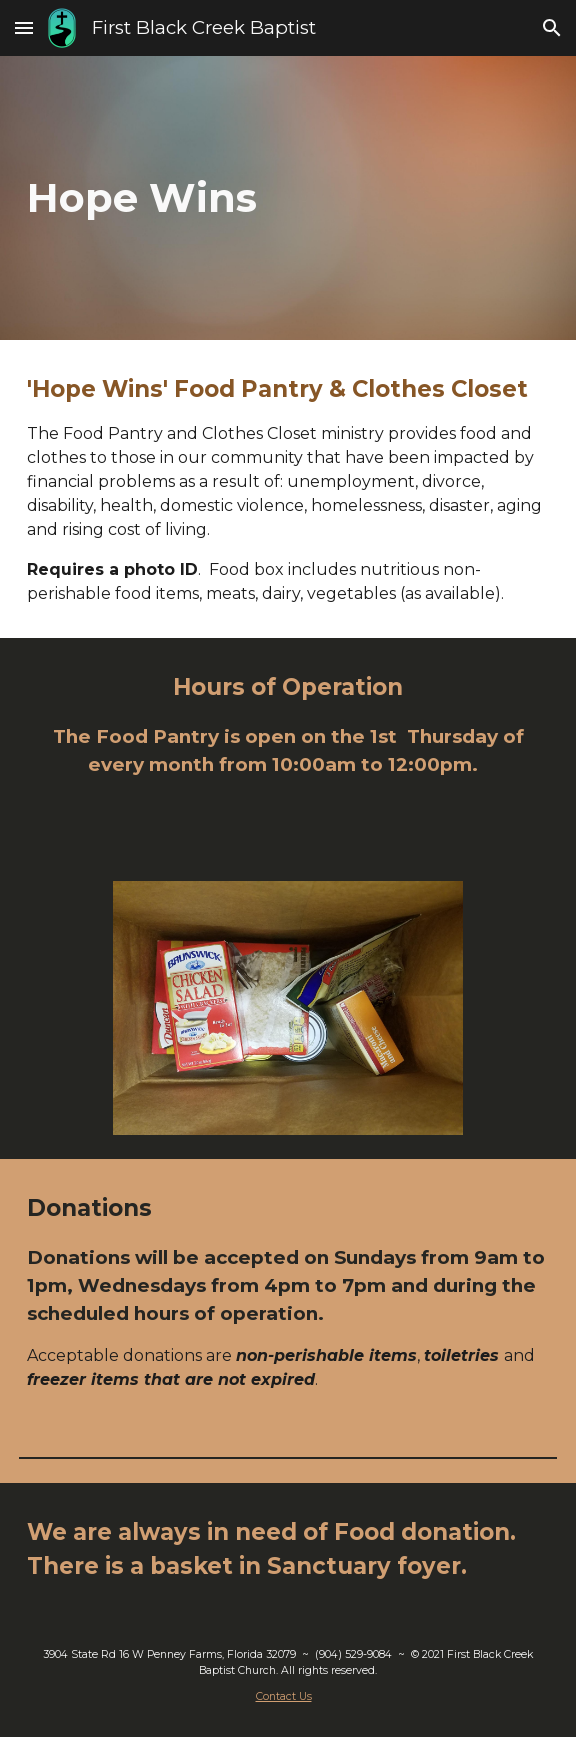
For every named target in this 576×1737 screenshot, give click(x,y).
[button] (24, 27)
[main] (288, 197)
